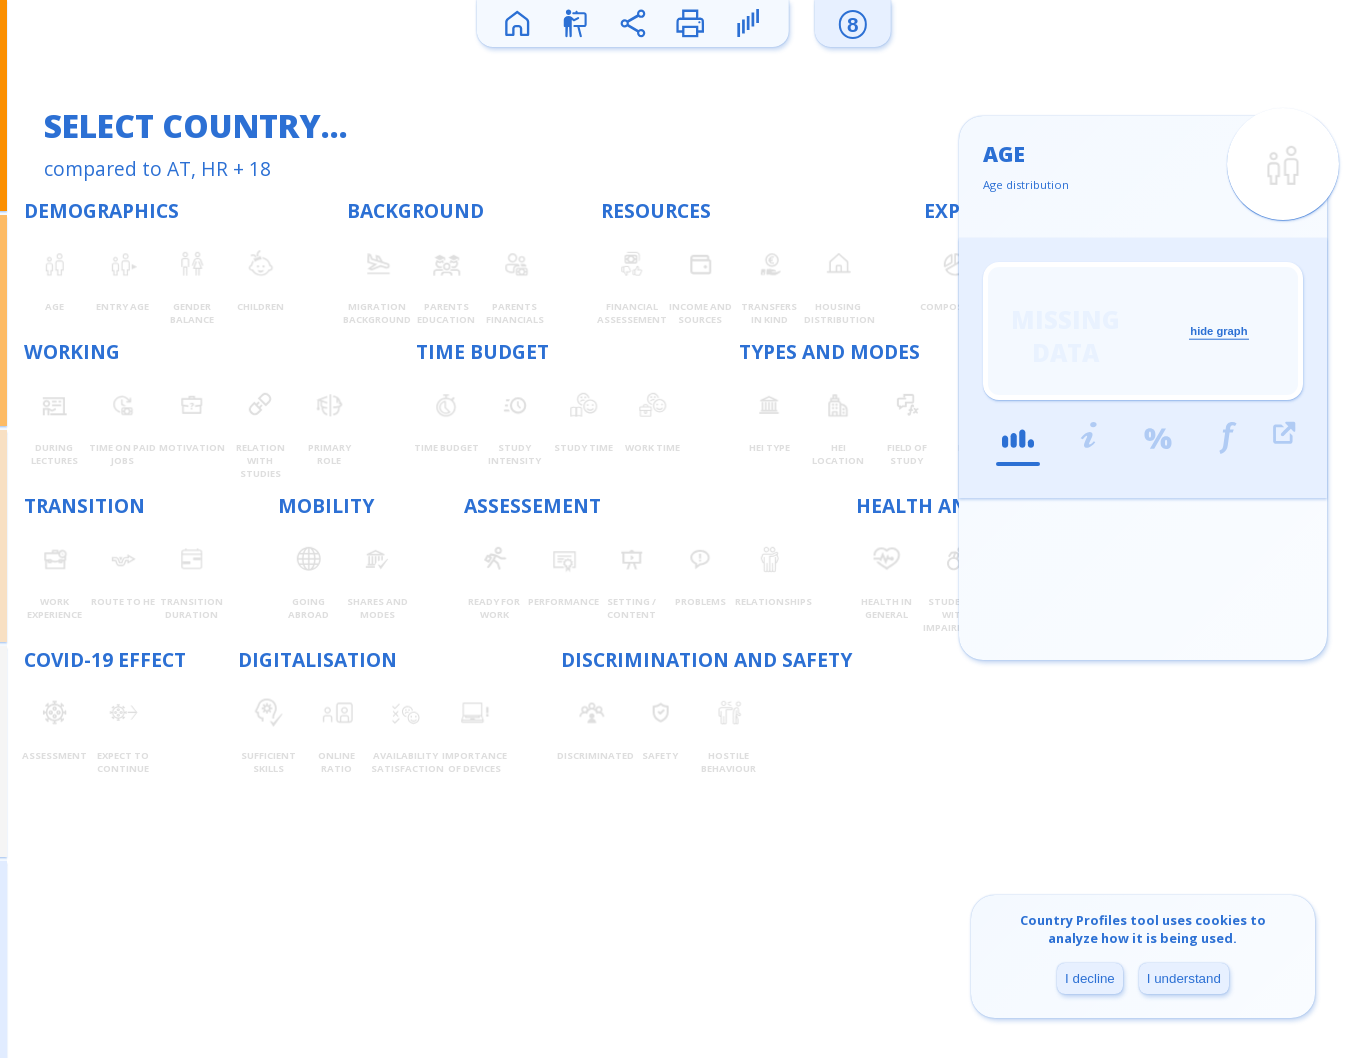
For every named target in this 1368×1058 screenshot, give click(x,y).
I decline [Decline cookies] (1090, 978)
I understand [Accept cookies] (1184, 978)
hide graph (1218, 331)
